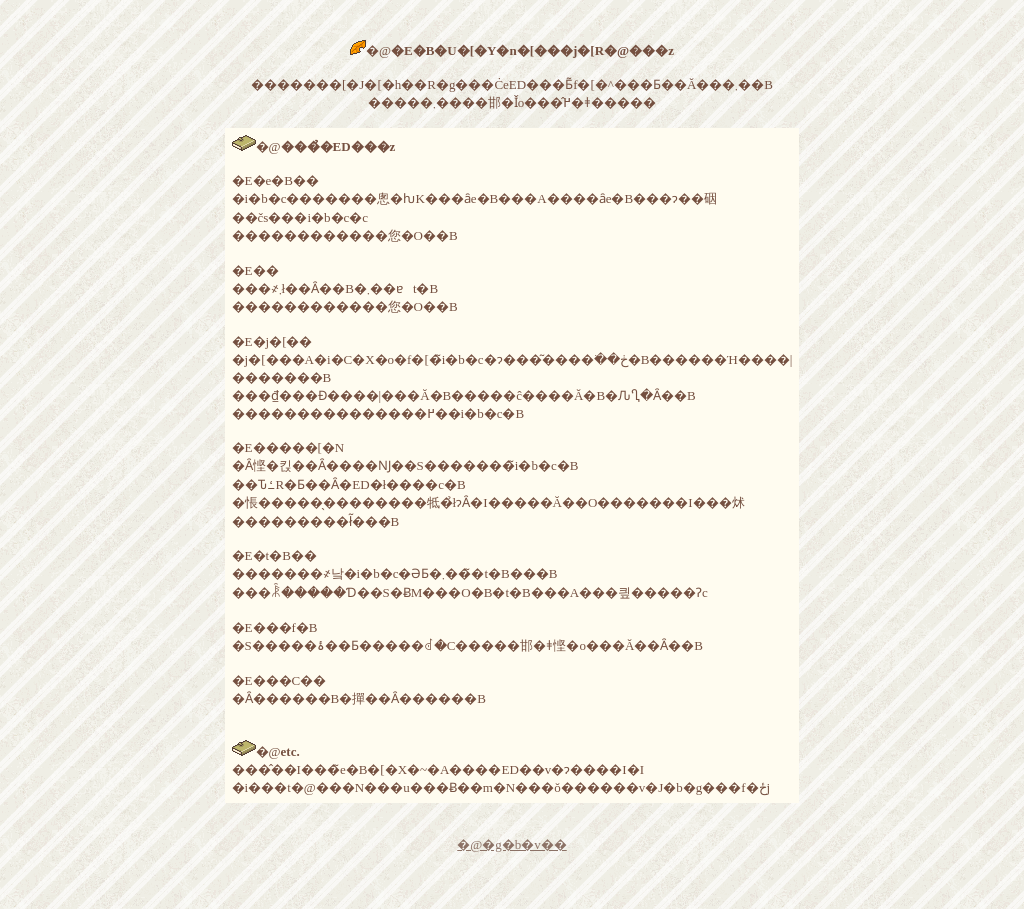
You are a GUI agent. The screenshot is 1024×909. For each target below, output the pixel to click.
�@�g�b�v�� (511, 844)
